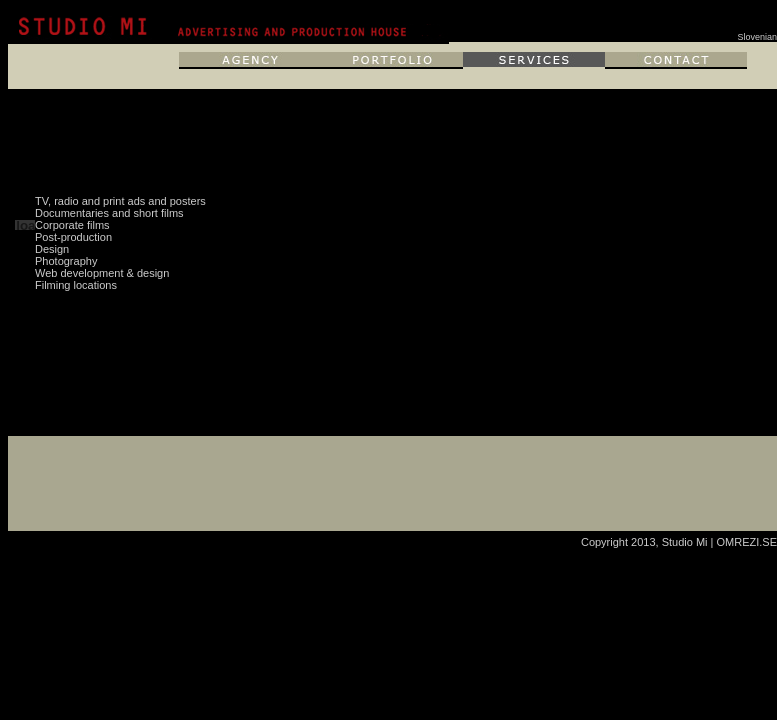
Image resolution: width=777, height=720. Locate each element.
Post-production (73, 237)
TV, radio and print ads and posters (120, 201)
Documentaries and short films (109, 213)
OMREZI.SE (746, 542)
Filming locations (76, 285)
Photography (66, 261)
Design (52, 249)
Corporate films (72, 225)
